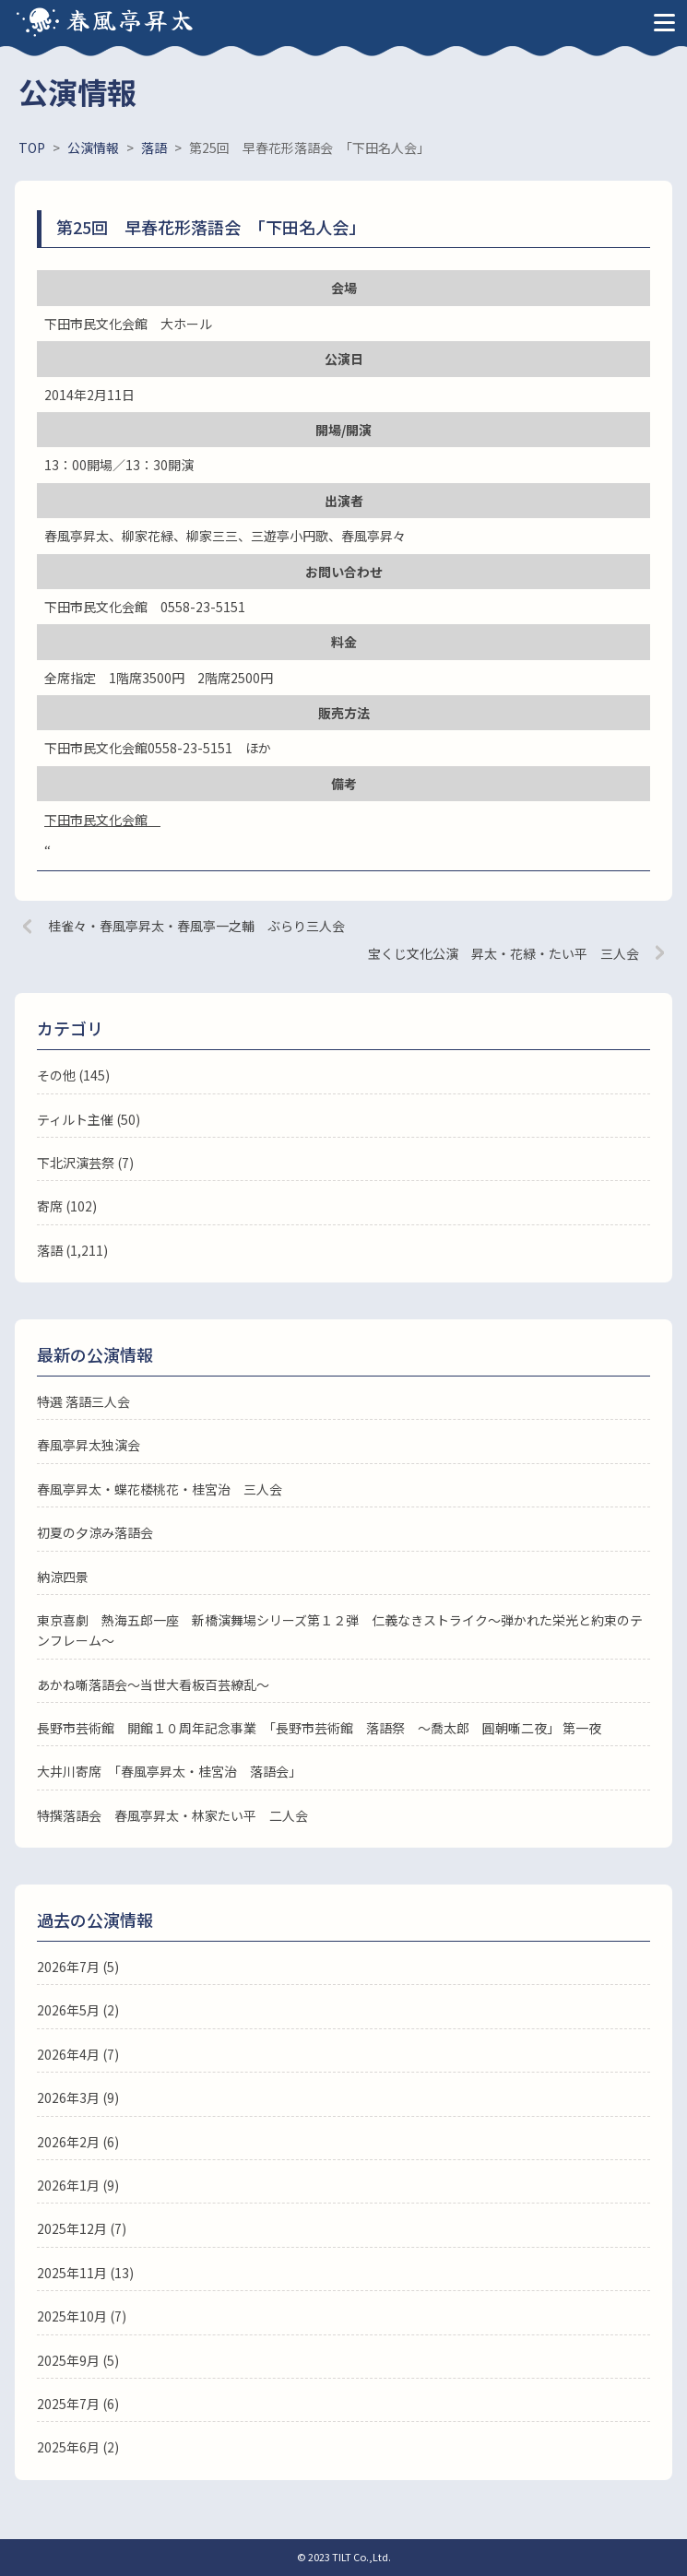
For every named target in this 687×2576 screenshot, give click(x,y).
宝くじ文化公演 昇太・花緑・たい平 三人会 (503, 953)
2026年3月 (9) (78, 2097)
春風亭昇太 (130, 19)
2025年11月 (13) (85, 2272)
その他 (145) (73, 1075)
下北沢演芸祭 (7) (85, 1162)
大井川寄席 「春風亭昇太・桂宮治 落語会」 (169, 1771)
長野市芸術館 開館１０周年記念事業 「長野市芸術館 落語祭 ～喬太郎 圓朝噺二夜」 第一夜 (319, 1728)
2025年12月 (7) (81, 2228)
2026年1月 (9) (78, 2185)
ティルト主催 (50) (88, 1119)
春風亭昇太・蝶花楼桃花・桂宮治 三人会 (159, 1489)
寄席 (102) (67, 1206)
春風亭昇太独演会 (88, 1445)
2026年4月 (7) (78, 2054)
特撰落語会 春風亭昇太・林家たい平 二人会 (172, 1815)
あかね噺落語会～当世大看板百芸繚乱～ (153, 1684)
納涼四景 (63, 1576)
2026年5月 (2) (78, 2010)
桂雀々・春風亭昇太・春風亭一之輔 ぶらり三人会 (196, 925)
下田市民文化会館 (102, 819)
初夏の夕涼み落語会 (95, 1532)
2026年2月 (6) (78, 2142)
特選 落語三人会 (83, 1401)
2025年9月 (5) (78, 2360)
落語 (50, 1250)
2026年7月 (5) (78, 1966)
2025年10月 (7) (81, 2316)
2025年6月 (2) (78, 2447)
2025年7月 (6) (78, 2403)
